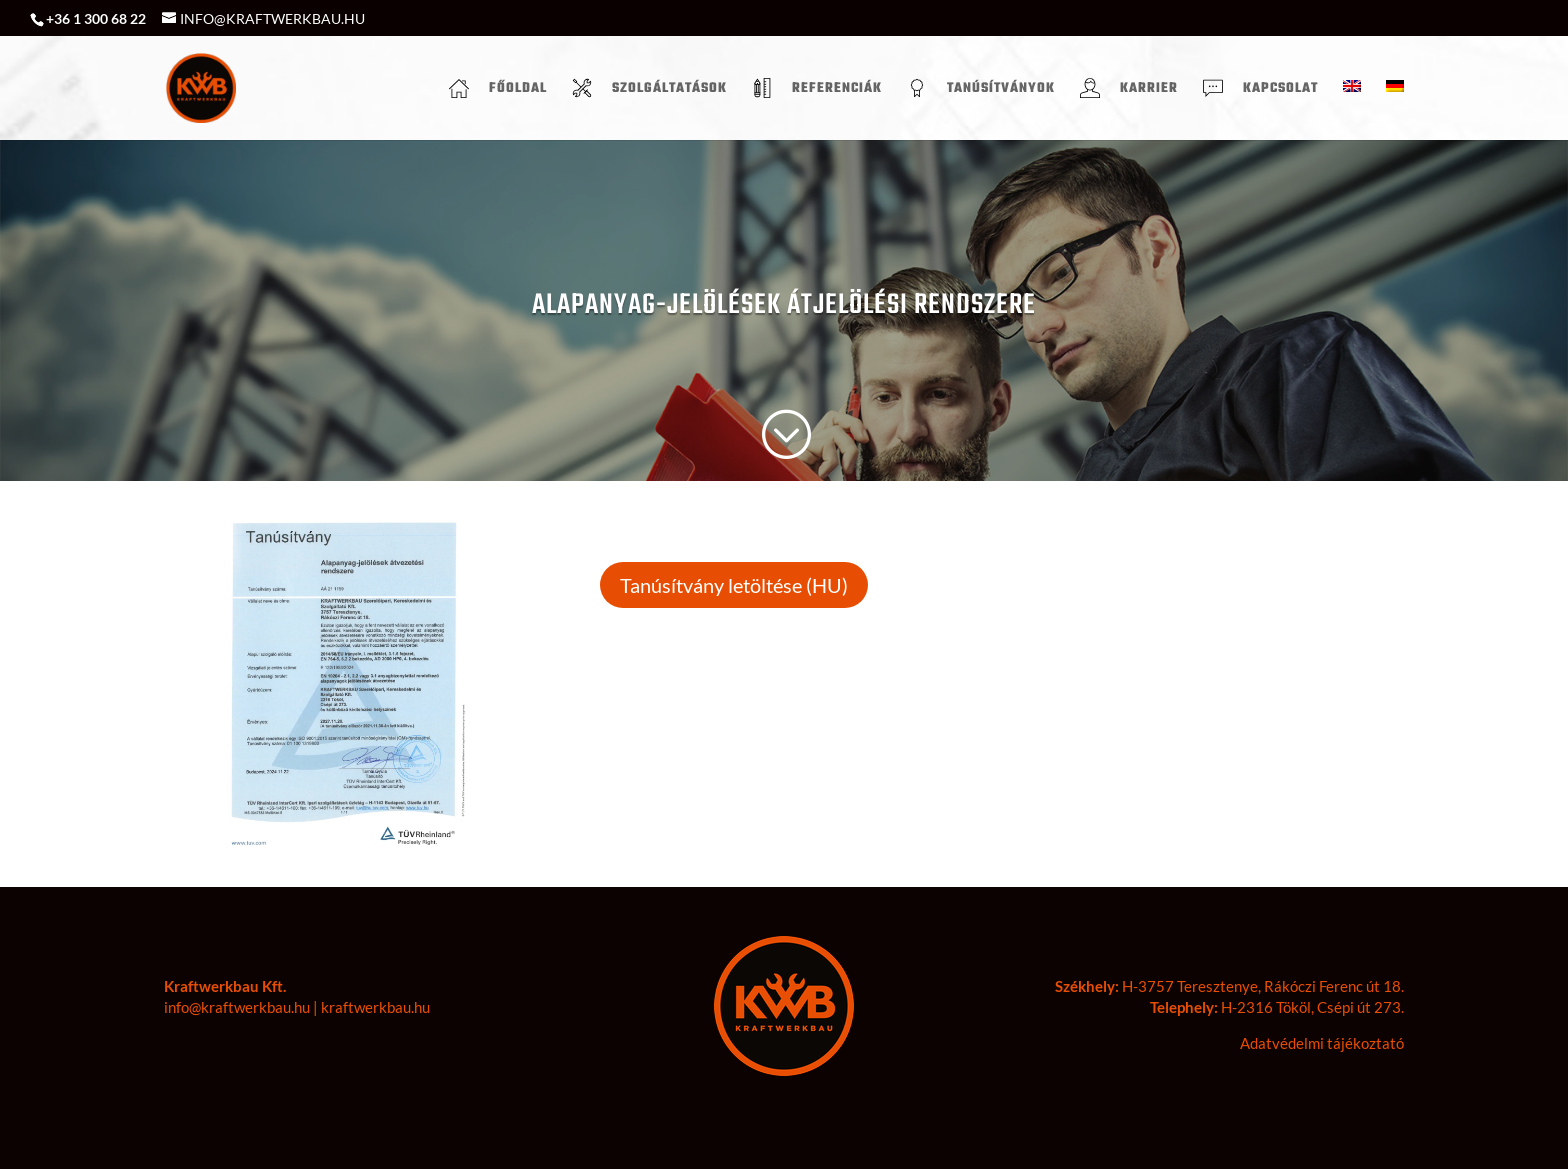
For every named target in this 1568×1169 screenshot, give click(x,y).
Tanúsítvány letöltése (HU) (734, 585)
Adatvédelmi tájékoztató (1322, 1043)
